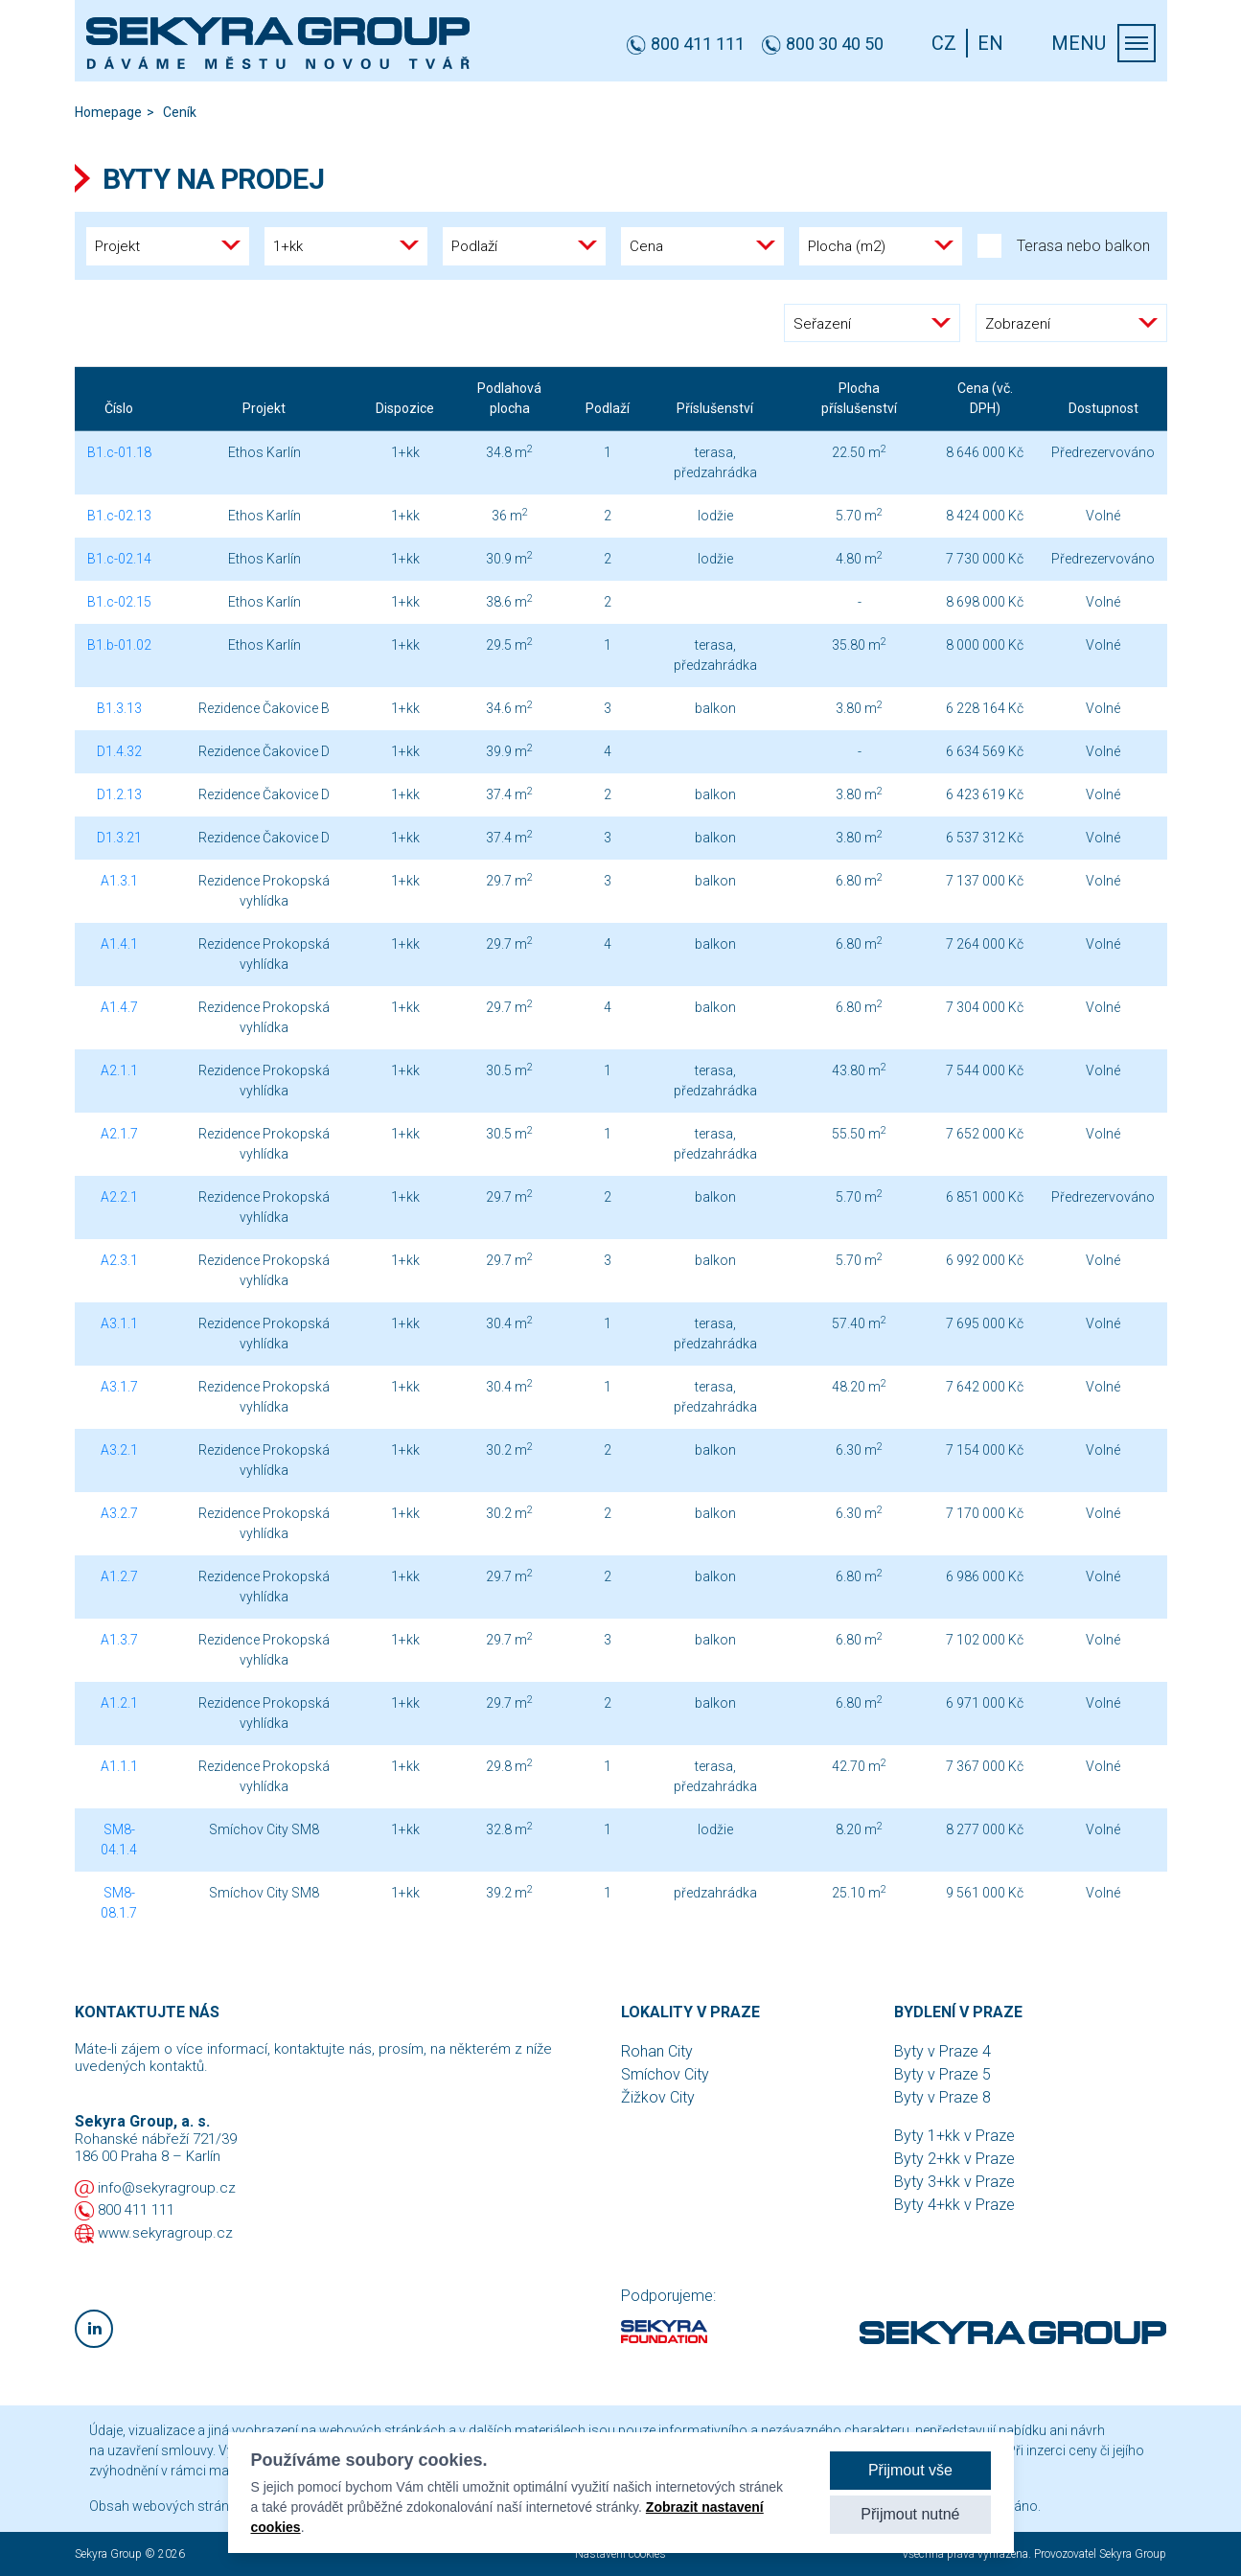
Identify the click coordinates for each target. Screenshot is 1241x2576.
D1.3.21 (119, 837)
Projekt (264, 408)
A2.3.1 (119, 1260)
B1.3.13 (119, 708)
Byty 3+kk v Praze (954, 2182)
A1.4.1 (119, 944)
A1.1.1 (119, 1766)
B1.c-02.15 (119, 602)
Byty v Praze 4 (942, 2051)
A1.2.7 (119, 1576)
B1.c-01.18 (119, 452)
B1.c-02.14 (119, 558)
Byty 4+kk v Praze (954, 2205)
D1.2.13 (119, 794)
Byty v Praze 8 (942, 2097)
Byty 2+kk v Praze (954, 2159)
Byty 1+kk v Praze (954, 2136)
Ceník (179, 112)
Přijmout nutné (910, 2514)
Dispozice (405, 408)
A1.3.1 (119, 880)
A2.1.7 (119, 1133)
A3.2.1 (119, 1450)
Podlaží (608, 408)
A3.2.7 (119, 1513)
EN (990, 43)
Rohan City (657, 2051)
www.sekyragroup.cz (165, 2233)
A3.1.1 (119, 1323)
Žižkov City (658, 2097)
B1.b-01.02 (119, 645)
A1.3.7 (119, 1639)
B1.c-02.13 (119, 515)
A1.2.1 (119, 1703)
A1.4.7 (119, 1007)
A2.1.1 (119, 1070)
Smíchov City (665, 2074)
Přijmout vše (910, 2470)
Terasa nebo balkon (1063, 246)
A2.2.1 (119, 1197)
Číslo (118, 408)
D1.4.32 (119, 751)
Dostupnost (1103, 408)
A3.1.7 (119, 1386)
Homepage (108, 112)
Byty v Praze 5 (942, 2074)
